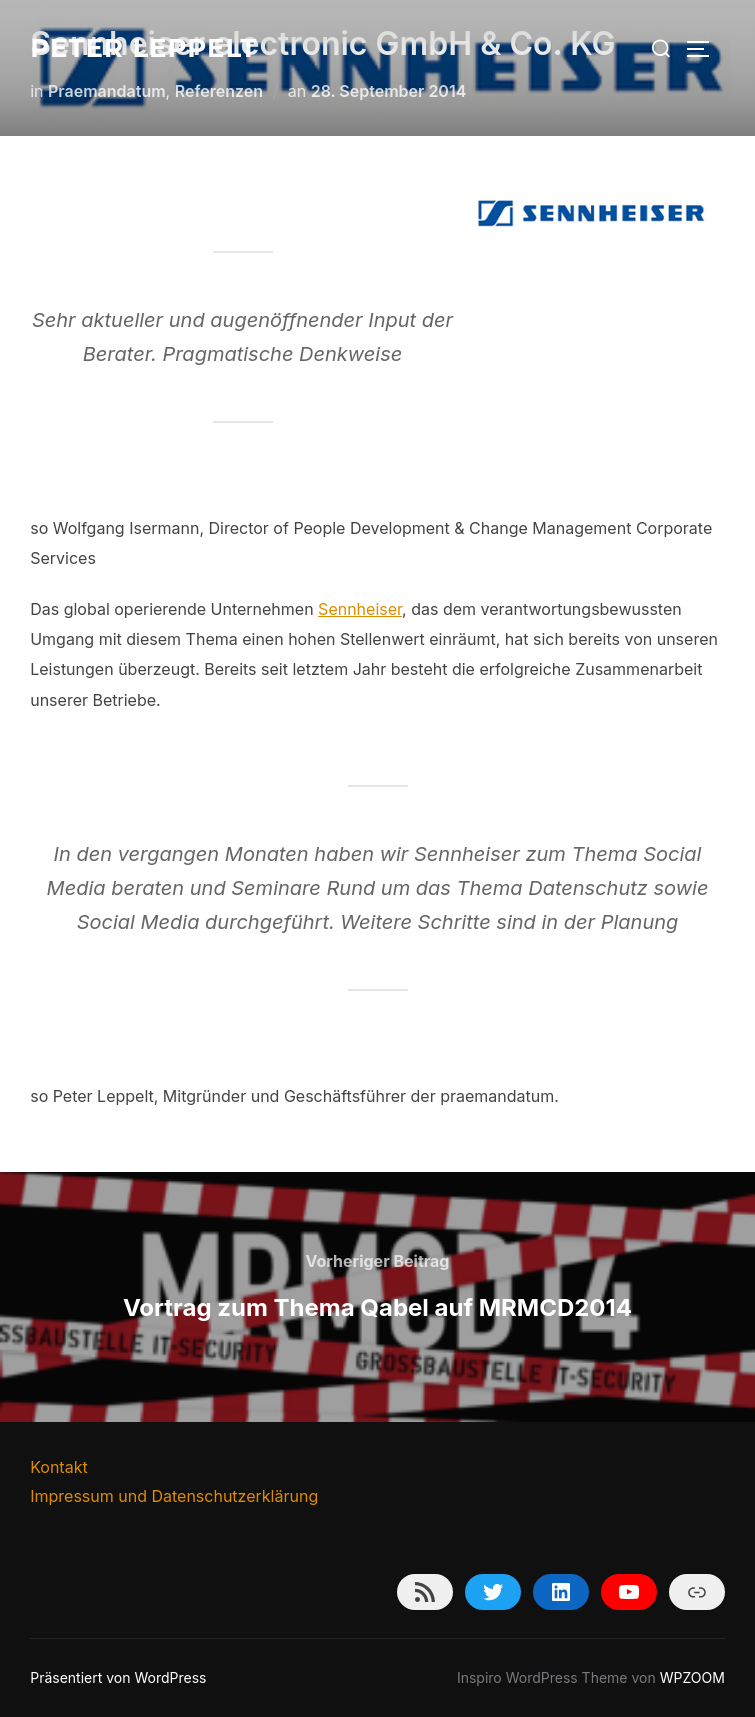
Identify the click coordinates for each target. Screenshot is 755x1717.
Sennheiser (360, 609)
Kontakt (58, 1467)
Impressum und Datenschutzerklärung (174, 1496)
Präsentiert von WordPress (118, 1677)
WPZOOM (692, 1677)
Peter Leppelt (143, 48)
